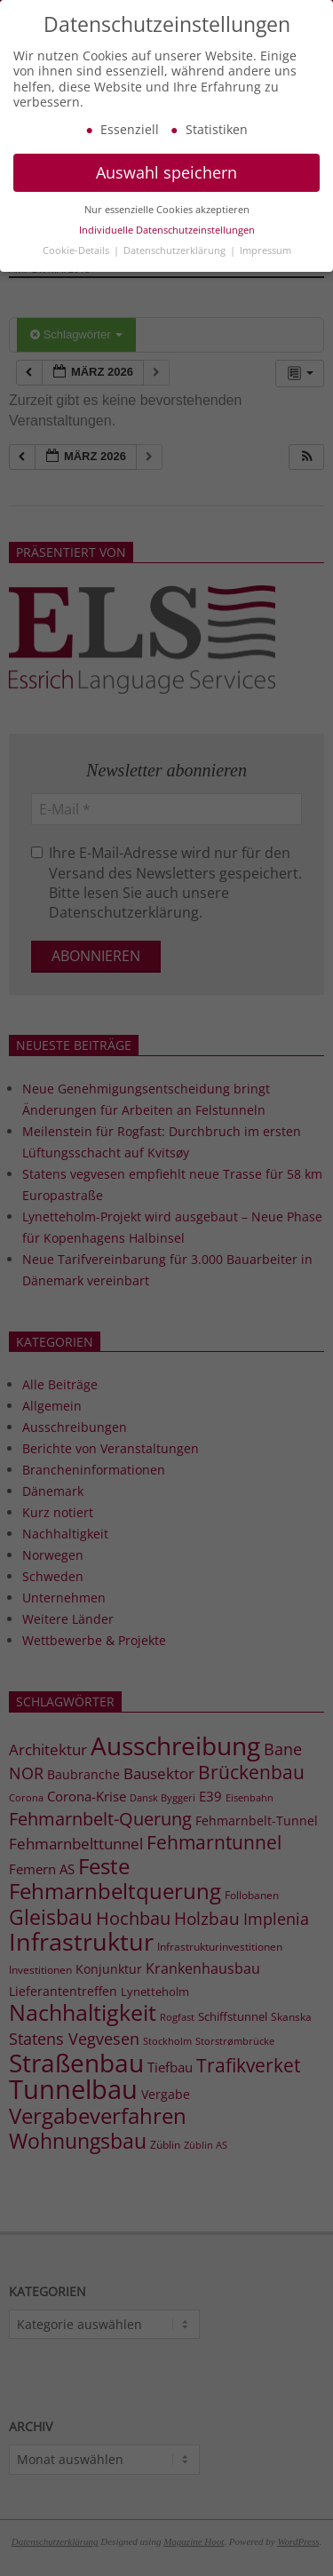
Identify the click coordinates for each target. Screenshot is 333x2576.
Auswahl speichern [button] (166, 186)
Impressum (265, 264)
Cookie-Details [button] (77, 264)
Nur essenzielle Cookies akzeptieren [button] (167, 223)
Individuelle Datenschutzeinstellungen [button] (167, 243)
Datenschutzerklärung (175, 264)
